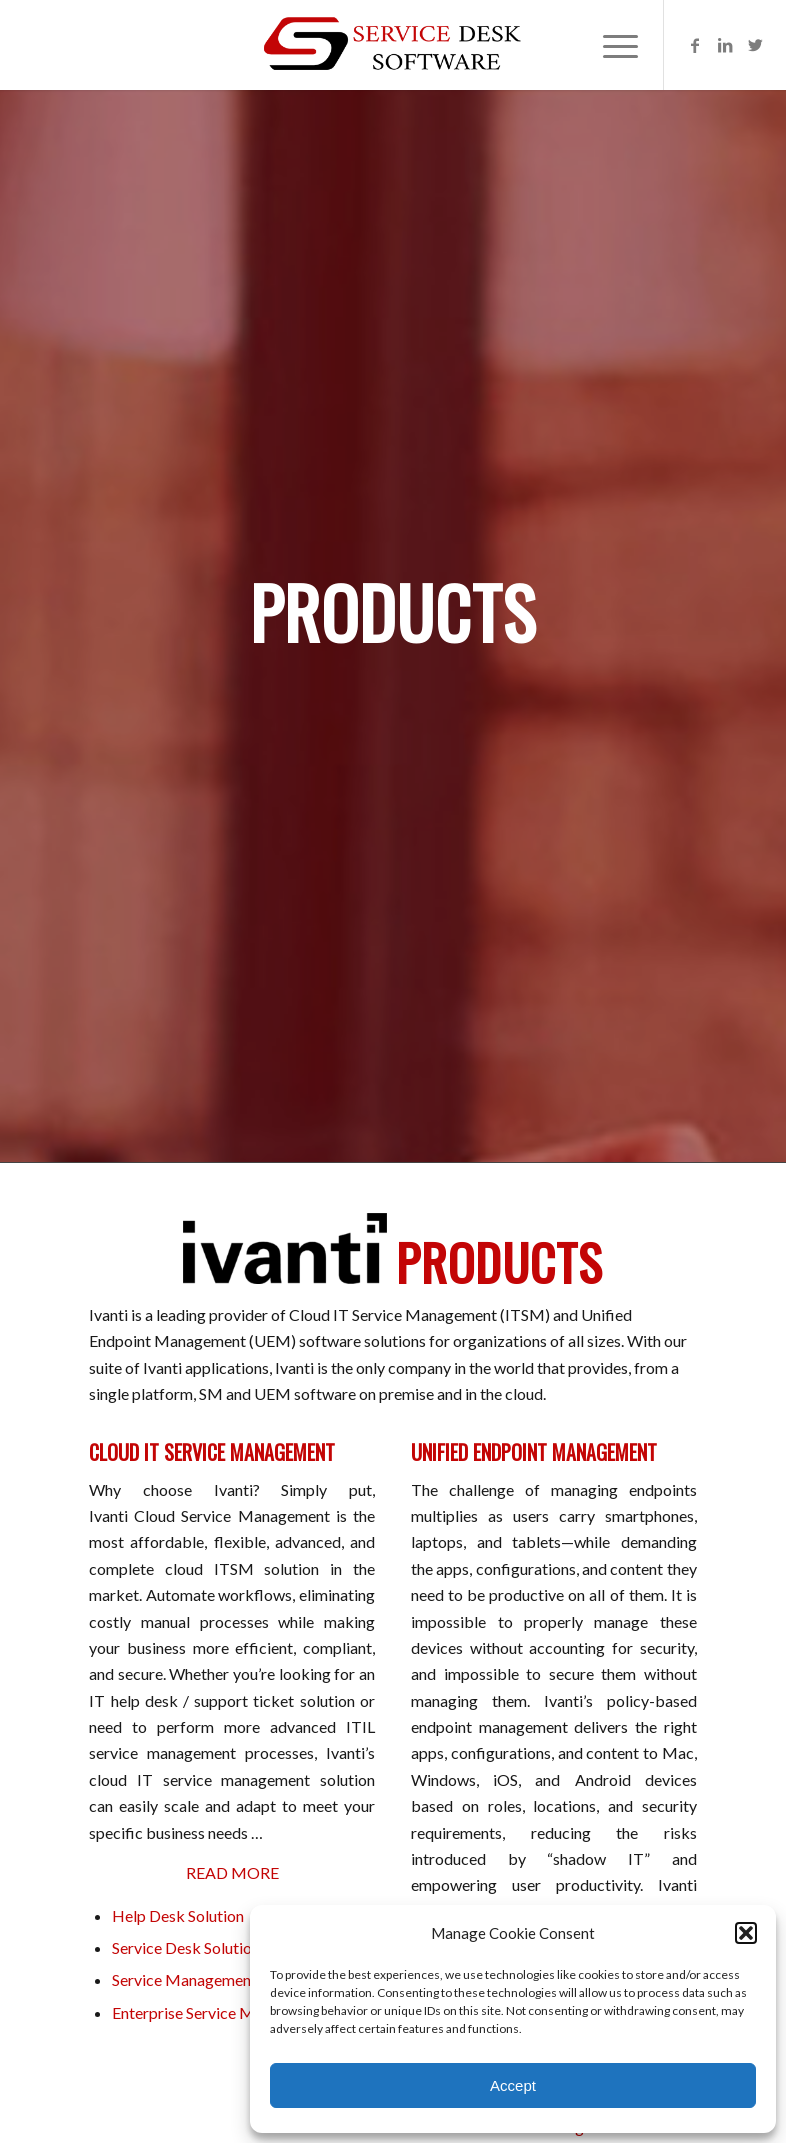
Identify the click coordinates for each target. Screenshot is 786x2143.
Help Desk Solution (178, 1915)
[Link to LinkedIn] (725, 45)
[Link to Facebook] (695, 45)
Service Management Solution (214, 1979)
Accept (513, 2085)
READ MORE (232, 1872)
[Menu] (610, 45)
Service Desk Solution (186, 1947)
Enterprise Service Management (221, 2012)
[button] (746, 1933)
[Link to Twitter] (755, 45)
